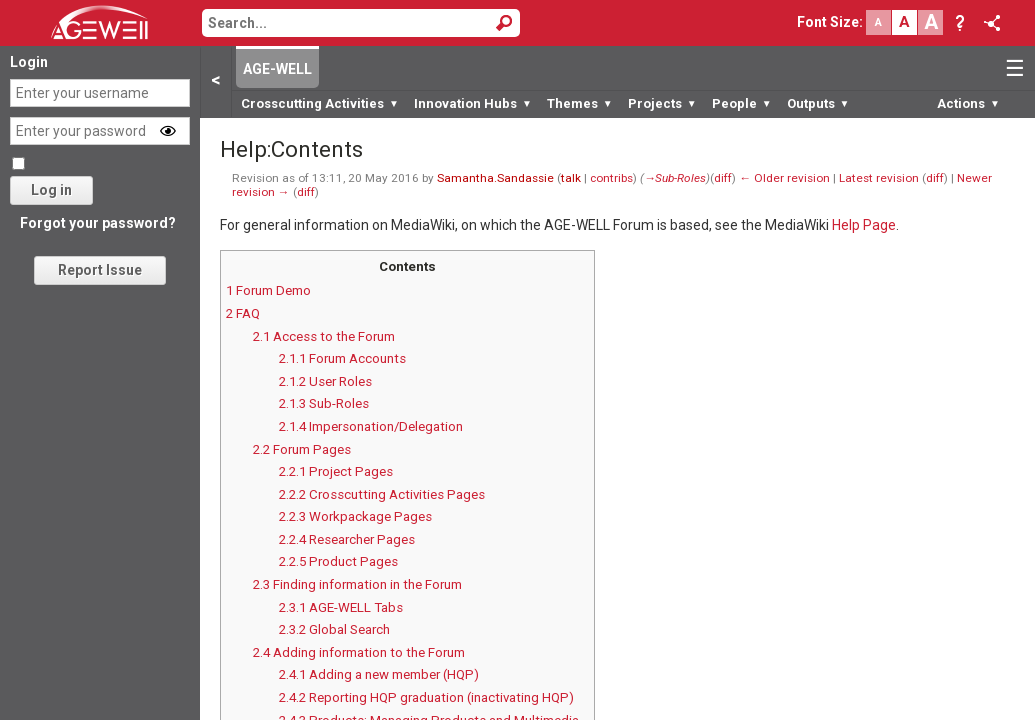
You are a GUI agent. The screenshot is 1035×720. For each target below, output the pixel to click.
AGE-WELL (277, 69)
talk (571, 178)
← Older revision (784, 178)
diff (723, 178)
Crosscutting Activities (320, 103)
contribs (611, 178)
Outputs (818, 103)
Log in (51, 190)
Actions (968, 103)
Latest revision (879, 178)
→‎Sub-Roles (675, 178)
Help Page (864, 225)
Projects (662, 103)
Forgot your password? (98, 223)
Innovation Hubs (473, 103)
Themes (580, 103)
